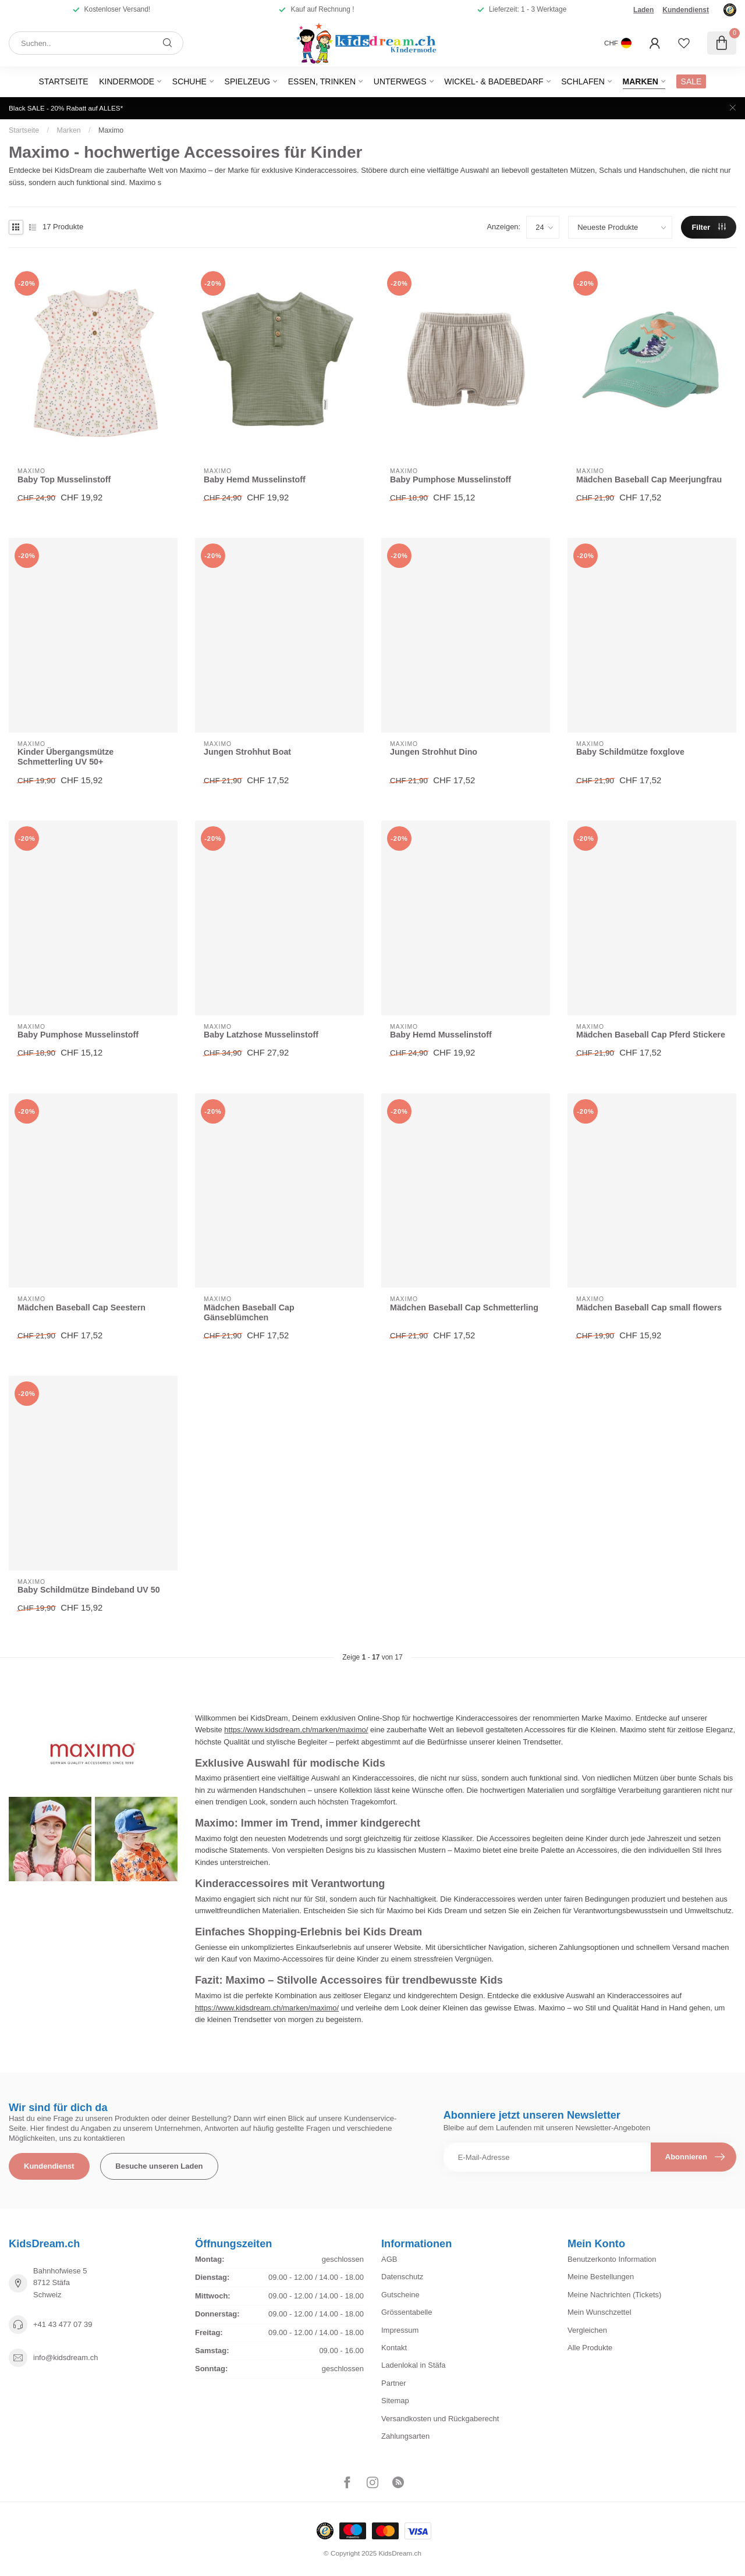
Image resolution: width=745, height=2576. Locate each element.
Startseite (63, 81)
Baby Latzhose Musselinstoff (261, 1034)
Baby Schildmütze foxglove (630, 751)
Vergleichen (587, 2330)
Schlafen (583, 81)
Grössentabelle (406, 2312)
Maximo (110, 130)
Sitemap (395, 2400)
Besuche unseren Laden (159, 2166)
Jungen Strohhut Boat (247, 751)
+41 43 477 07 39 (63, 2324)
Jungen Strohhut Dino (433, 751)
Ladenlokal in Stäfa (413, 2365)
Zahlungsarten (405, 2436)
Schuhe (189, 81)
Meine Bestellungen (600, 2276)
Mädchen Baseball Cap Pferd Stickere (650, 1034)
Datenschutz (402, 2276)
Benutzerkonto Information (611, 2259)
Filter (708, 227)
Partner (393, 2383)
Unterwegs (400, 81)
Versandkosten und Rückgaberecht (440, 2418)
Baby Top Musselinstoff (64, 479)
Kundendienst (685, 10)
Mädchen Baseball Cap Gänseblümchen (249, 1312)
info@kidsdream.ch (65, 2357)
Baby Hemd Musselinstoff (255, 479)
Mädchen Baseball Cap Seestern (81, 1307)
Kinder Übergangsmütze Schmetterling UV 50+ (65, 756)
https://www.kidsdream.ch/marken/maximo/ (296, 1729)
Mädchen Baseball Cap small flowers (649, 1307)
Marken (640, 81)
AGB (389, 2259)
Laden (643, 10)
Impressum (399, 2330)
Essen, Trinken (322, 81)
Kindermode (126, 81)
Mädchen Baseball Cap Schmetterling (464, 1307)
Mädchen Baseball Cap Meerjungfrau (649, 479)
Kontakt (394, 2347)
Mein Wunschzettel (599, 2312)
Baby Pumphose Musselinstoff (450, 479)
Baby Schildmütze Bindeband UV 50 (88, 1589)
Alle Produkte (589, 2347)
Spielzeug (248, 81)
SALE (691, 81)
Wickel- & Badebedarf (493, 81)
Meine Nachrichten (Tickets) (614, 2294)
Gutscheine (400, 2294)
